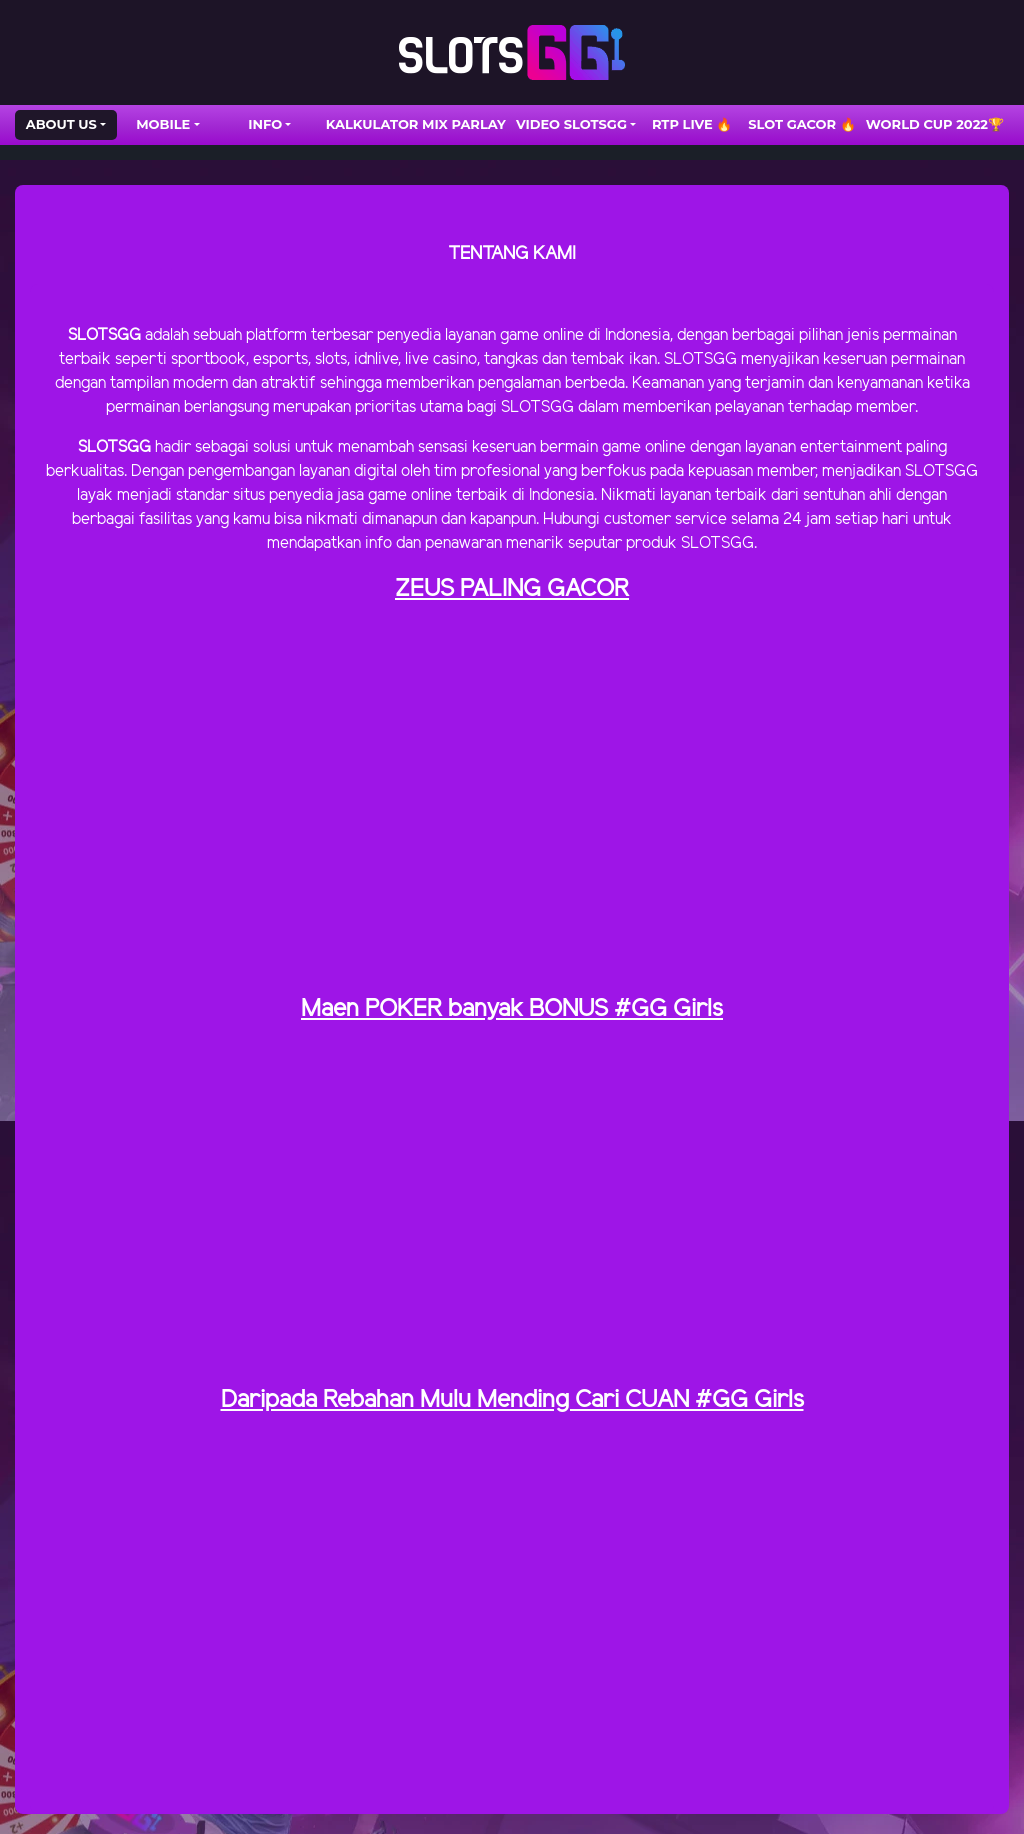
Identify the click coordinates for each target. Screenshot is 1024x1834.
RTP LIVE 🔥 (692, 124)
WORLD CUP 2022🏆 (935, 124)
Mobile (163, 124)
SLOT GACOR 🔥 (802, 124)
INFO (265, 124)
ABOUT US (61, 124)
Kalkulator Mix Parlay (416, 124)
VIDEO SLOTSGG (571, 124)
